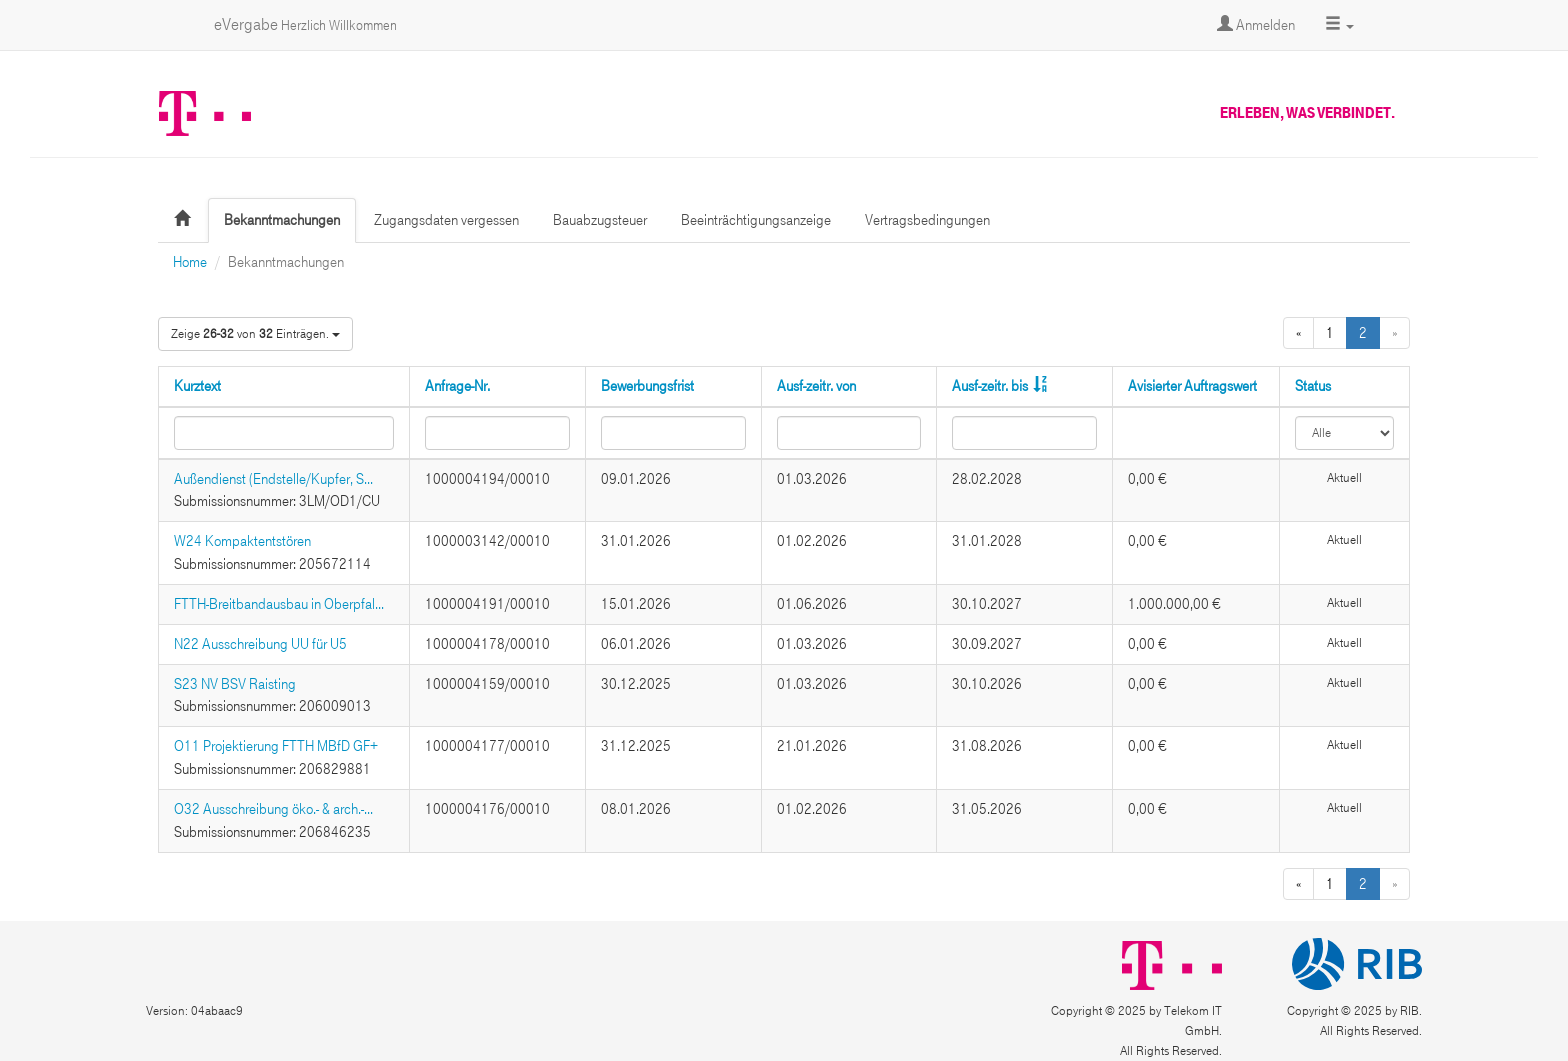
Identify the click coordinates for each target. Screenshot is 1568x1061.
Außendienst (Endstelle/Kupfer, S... (273, 479)
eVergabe (305, 24)
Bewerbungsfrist (647, 386)
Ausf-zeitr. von (816, 386)
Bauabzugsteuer (600, 220)
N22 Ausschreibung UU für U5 (260, 644)
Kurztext (197, 386)
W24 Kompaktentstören (242, 541)
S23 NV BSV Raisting (235, 684)
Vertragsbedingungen (927, 220)
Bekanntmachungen (282, 220)
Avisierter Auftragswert (1192, 386)
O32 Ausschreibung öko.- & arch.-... (273, 809)
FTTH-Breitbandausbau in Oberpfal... (279, 604)
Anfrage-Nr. (457, 386)
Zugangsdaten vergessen (446, 220)
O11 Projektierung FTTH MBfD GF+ (276, 746)
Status (1313, 386)
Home (190, 262)
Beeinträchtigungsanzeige (756, 220)
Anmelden (1256, 25)
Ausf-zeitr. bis (990, 386)
